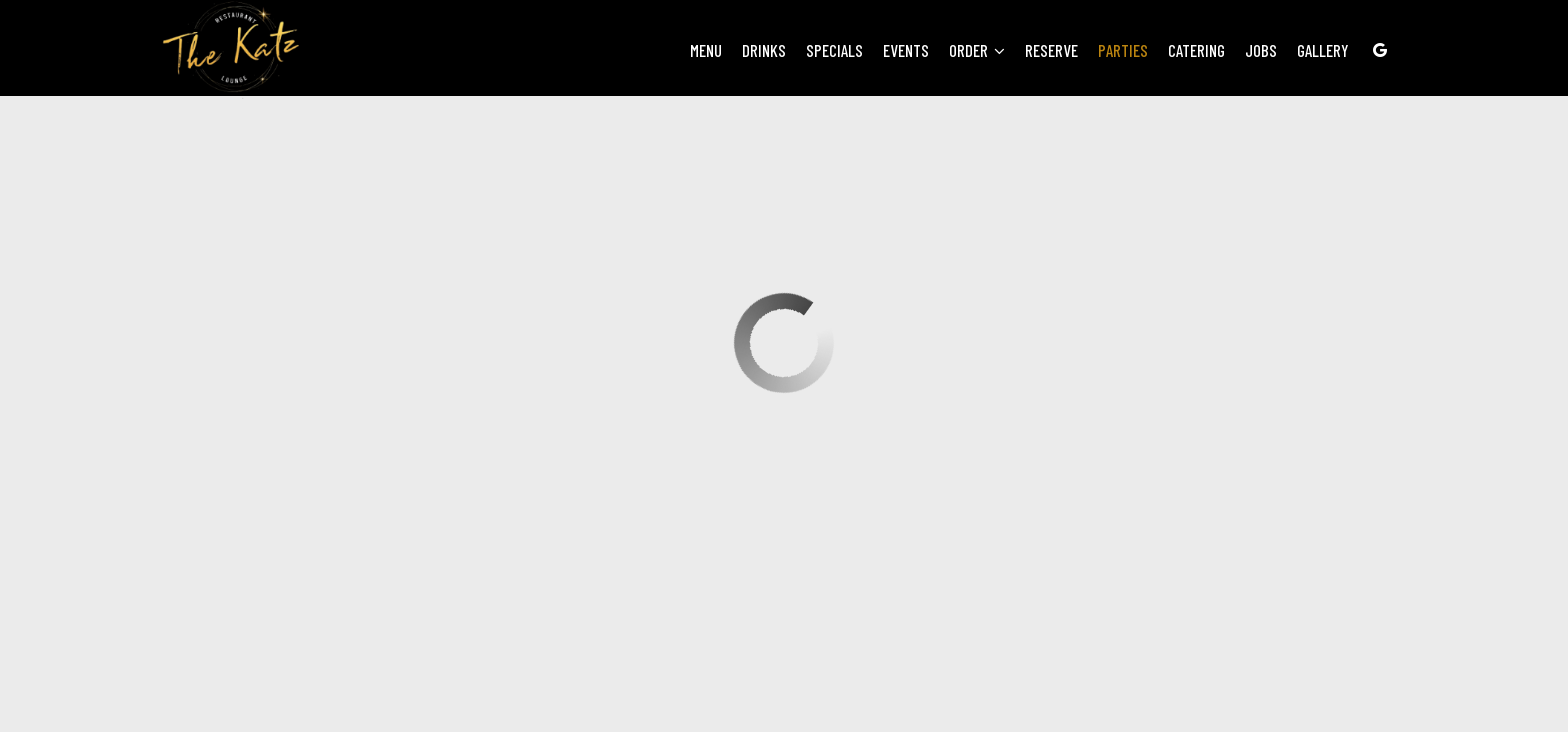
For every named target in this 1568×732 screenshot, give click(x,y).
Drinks (764, 50)
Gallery (1323, 50)
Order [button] (977, 50)
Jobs (1261, 50)
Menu (706, 50)
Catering (1196, 50)
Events (906, 50)
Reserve (1051, 50)
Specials (834, 50)
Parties (1123, 50)
